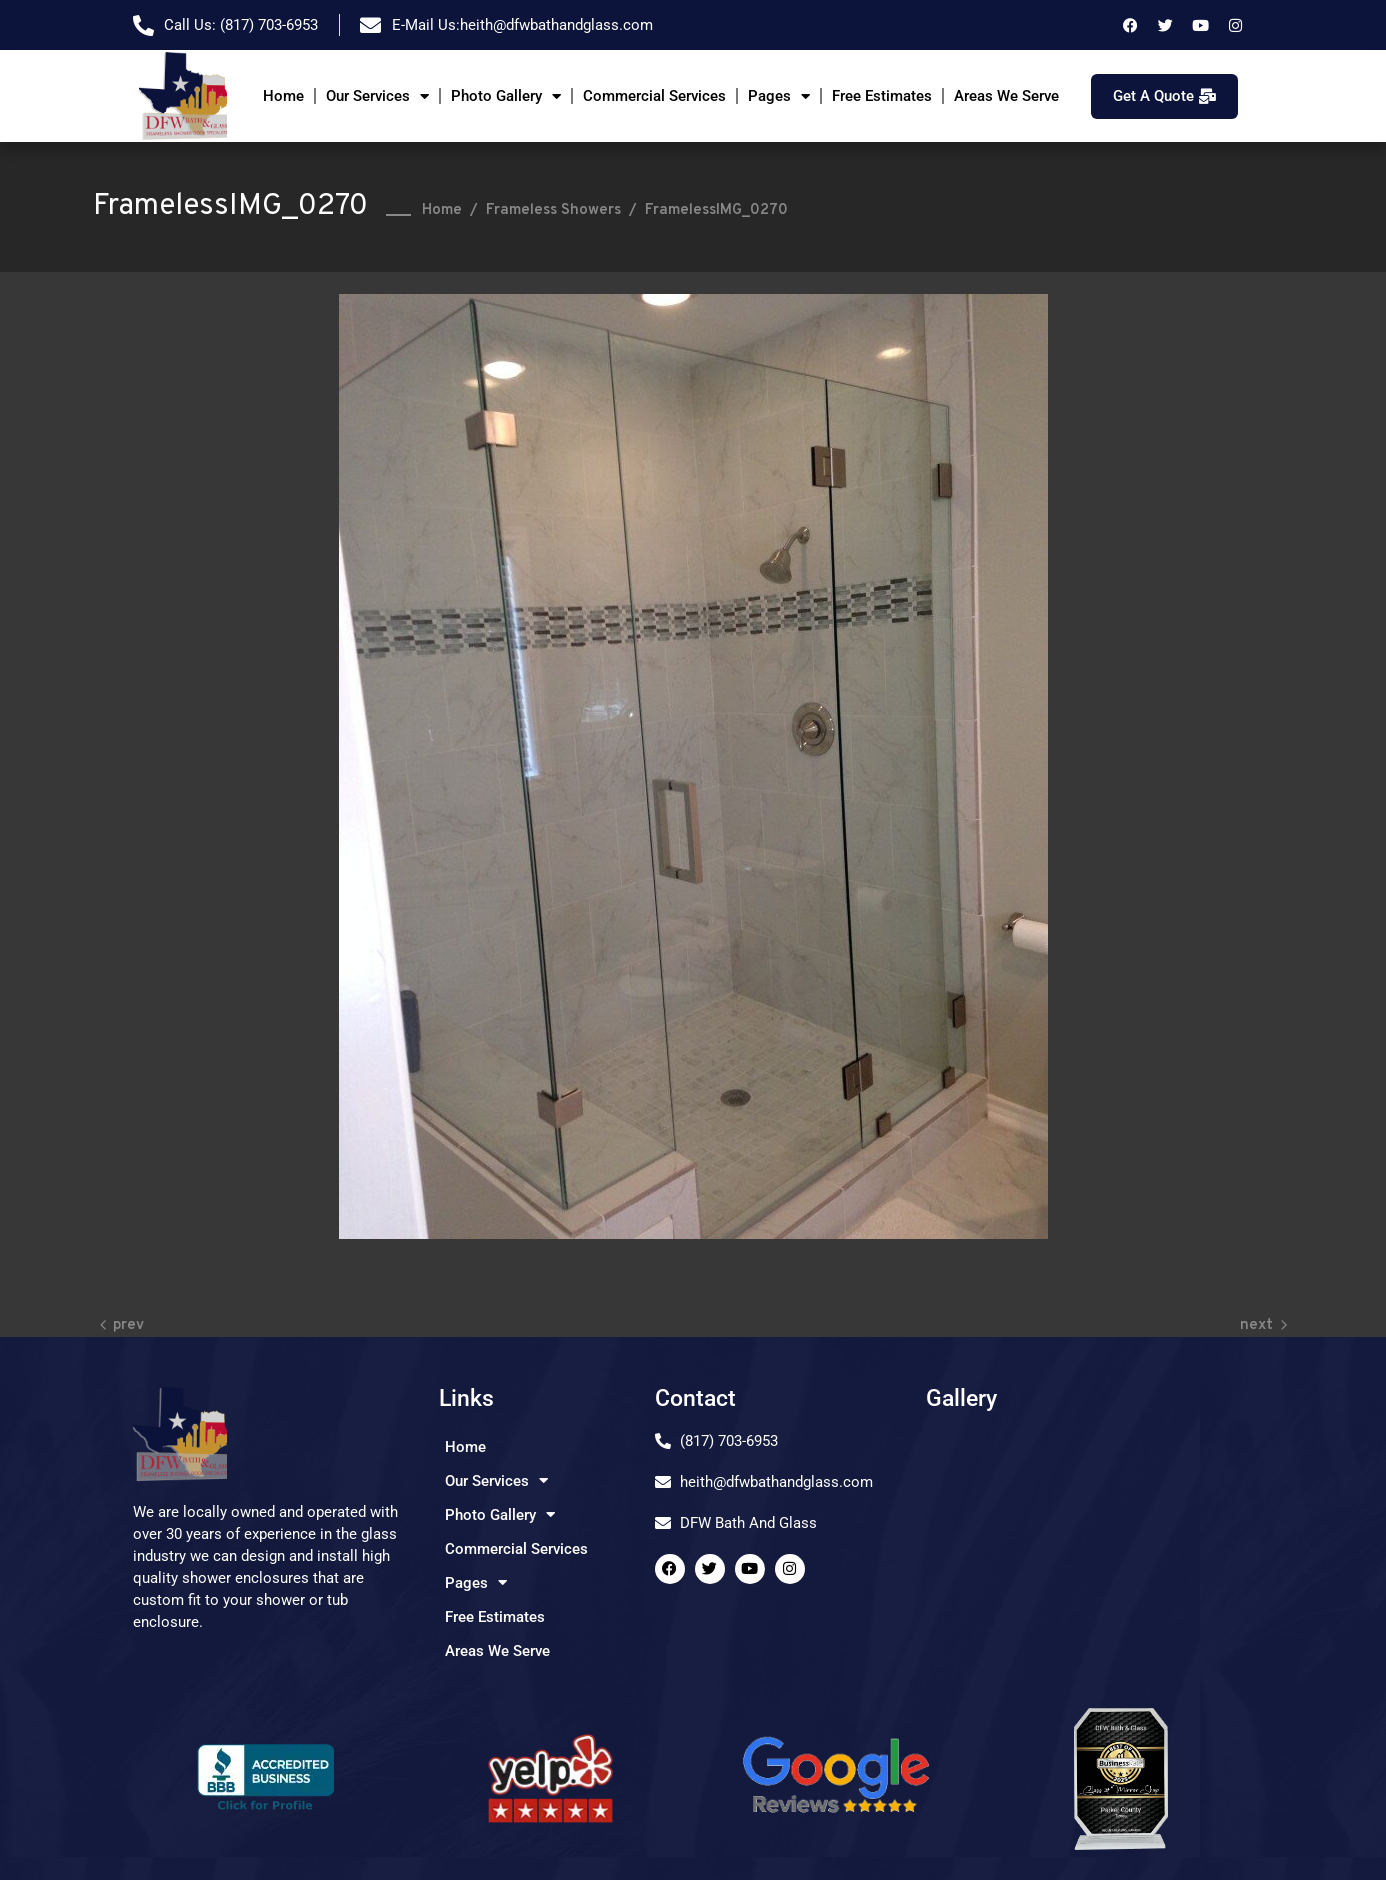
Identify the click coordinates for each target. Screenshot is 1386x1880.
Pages (779, 96)
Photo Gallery (506, 96)
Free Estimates (882, 96)
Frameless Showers (553, 210)
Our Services (377, 96)
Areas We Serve (1006, 96)
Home (283, 96)
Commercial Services (654, 96)
